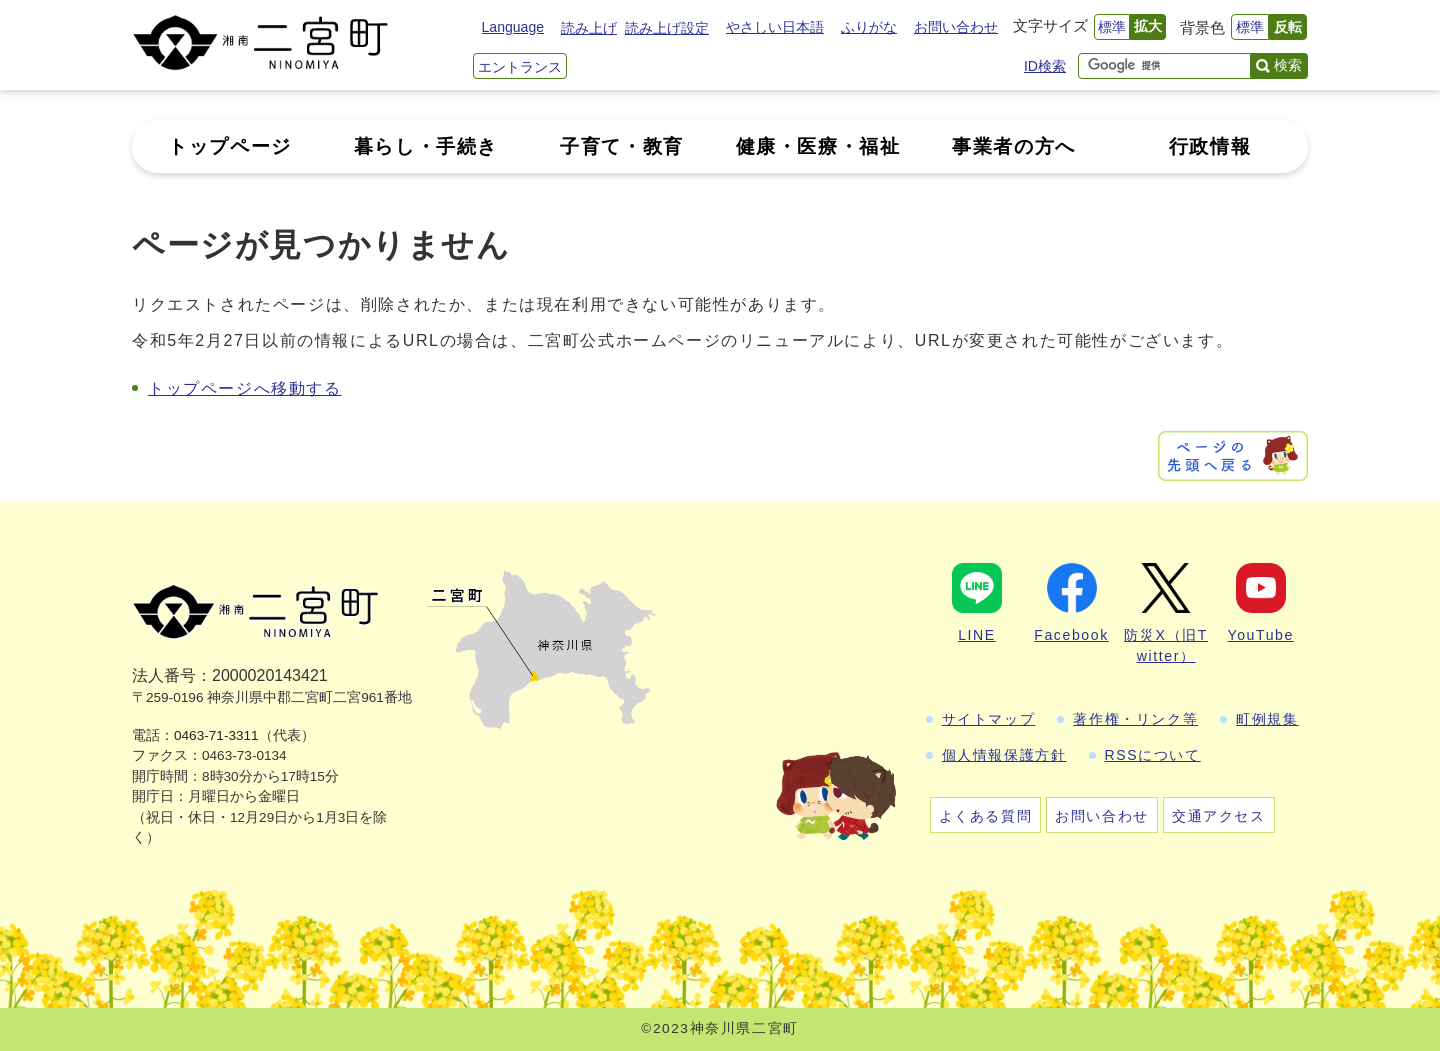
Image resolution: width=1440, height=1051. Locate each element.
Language (513, 27)
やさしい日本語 (775, 27)
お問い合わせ (956, 27)
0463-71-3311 (216, 735)
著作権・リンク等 (1135, 719)
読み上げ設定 (667, 28)
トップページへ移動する (245, 388)
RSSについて (1153, 755)
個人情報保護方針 (1004, 755)
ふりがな (869, 27)
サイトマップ (989, 719)
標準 (1112, 27)
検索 (1288, 65)
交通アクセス (1219, 816)
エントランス (520, 67)
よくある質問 (986, 816)
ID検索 (1045, 66)
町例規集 (1267, 719)
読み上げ (589, 28)
